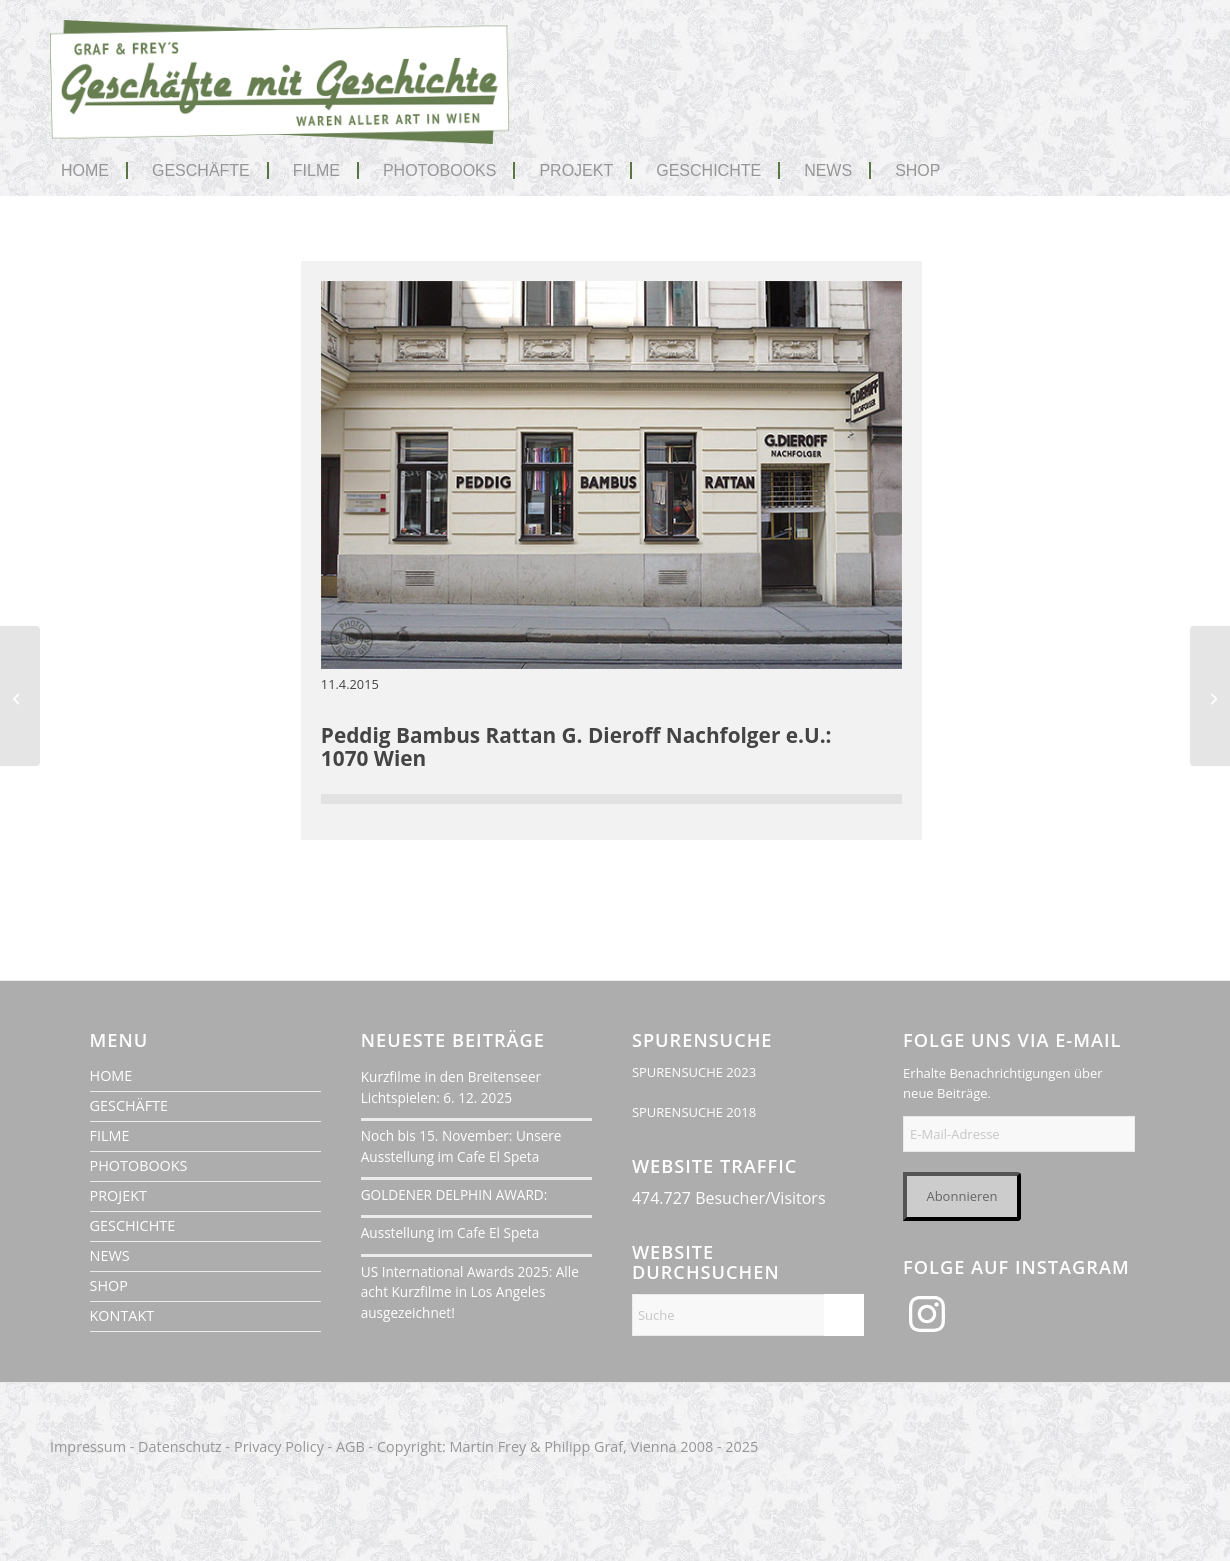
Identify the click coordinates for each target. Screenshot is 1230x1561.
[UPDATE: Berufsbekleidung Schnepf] (20, 696)
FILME (110, 1135)
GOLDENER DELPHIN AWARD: (454, 1194)
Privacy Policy (279, 1446)
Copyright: (411, 1446)
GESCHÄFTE (129, 1105)
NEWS (110, 1255)
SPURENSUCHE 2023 (694, 1072)
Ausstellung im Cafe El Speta (450, 1232)
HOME (111, 1075)
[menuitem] (94, 171)
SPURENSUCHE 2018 (694, 1112)
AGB (350, 1446)
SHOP (109, 1285)
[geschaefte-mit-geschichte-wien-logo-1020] (280, 97)
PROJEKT (118, 1195)
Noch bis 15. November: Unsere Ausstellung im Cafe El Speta (461, 1145)
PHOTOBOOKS (139, 1165)
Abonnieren (961, 1196)
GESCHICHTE (133, 1225)
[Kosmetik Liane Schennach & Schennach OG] (1210, 696)
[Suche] (748, 1315)
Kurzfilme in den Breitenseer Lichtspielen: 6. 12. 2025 (451, 1086)
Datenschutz (180, 1446)
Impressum (88, 1446)
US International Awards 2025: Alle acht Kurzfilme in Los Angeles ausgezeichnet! (470, 1292)
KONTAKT (122, 1315)
